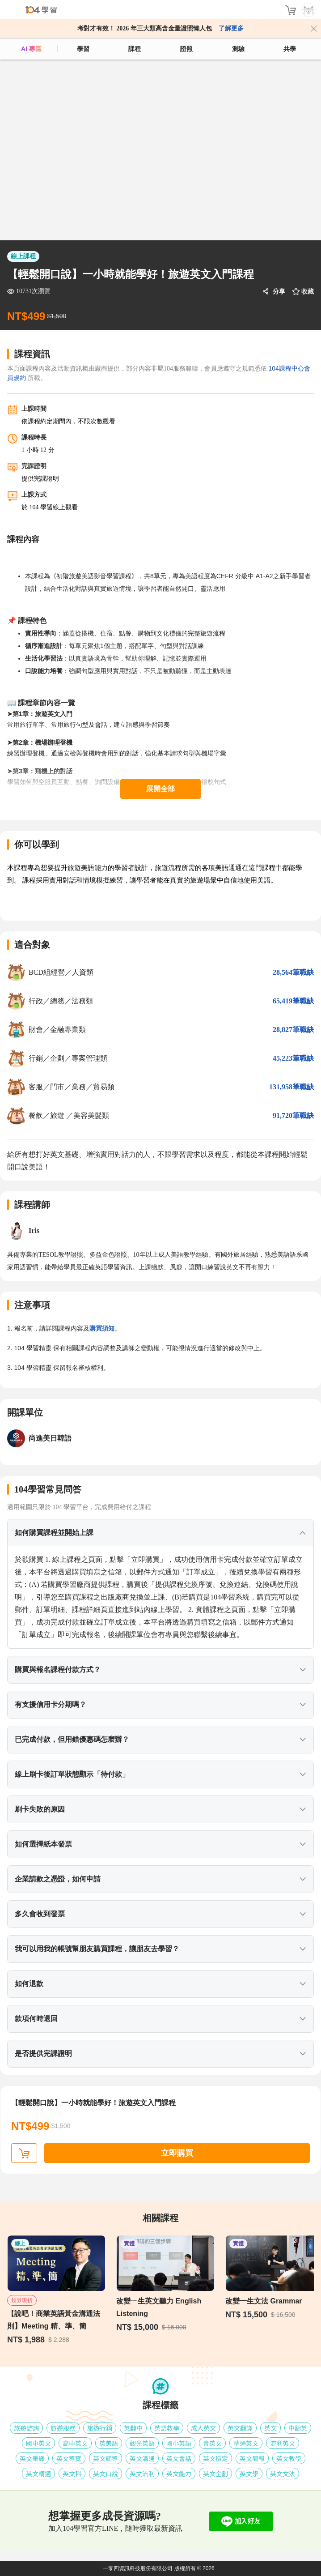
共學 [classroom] (289, 48)
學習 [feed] (83, 48)
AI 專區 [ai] (31, 48)
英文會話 (178, 2458)
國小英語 (178, 2443)
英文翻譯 (240, 2427)
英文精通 (38, 2473)
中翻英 (297, 2427)
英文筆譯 (32, 2458)
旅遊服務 (63, 2427)
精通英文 (245, 2443)
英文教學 (288, 2458)
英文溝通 (142, 2458)
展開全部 (160, 789)
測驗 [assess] (238, 48)
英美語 (108, 2443)
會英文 (212, 2443)
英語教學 (166, 2427)
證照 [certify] (186, 48)
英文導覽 (68, 2458)
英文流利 (142, 2473)
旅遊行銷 (99, 2427)
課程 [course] (134, 48)
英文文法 (282, 2473)
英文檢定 (215, 2458)
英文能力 (178, 2473)
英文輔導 (105, 2458)
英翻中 (133, 2427)
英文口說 (105, 2473)
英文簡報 (252, 2458)
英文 (270, 2427)
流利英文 (282, 2443)
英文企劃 (215, 2473)
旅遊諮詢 (26, 2427)
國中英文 (38, 2443)
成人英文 (203, 2427)
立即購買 (177, 2153)
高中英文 (75, 2443)
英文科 (72, 2473)
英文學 (249, 2473)
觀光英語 (142, 2443)
